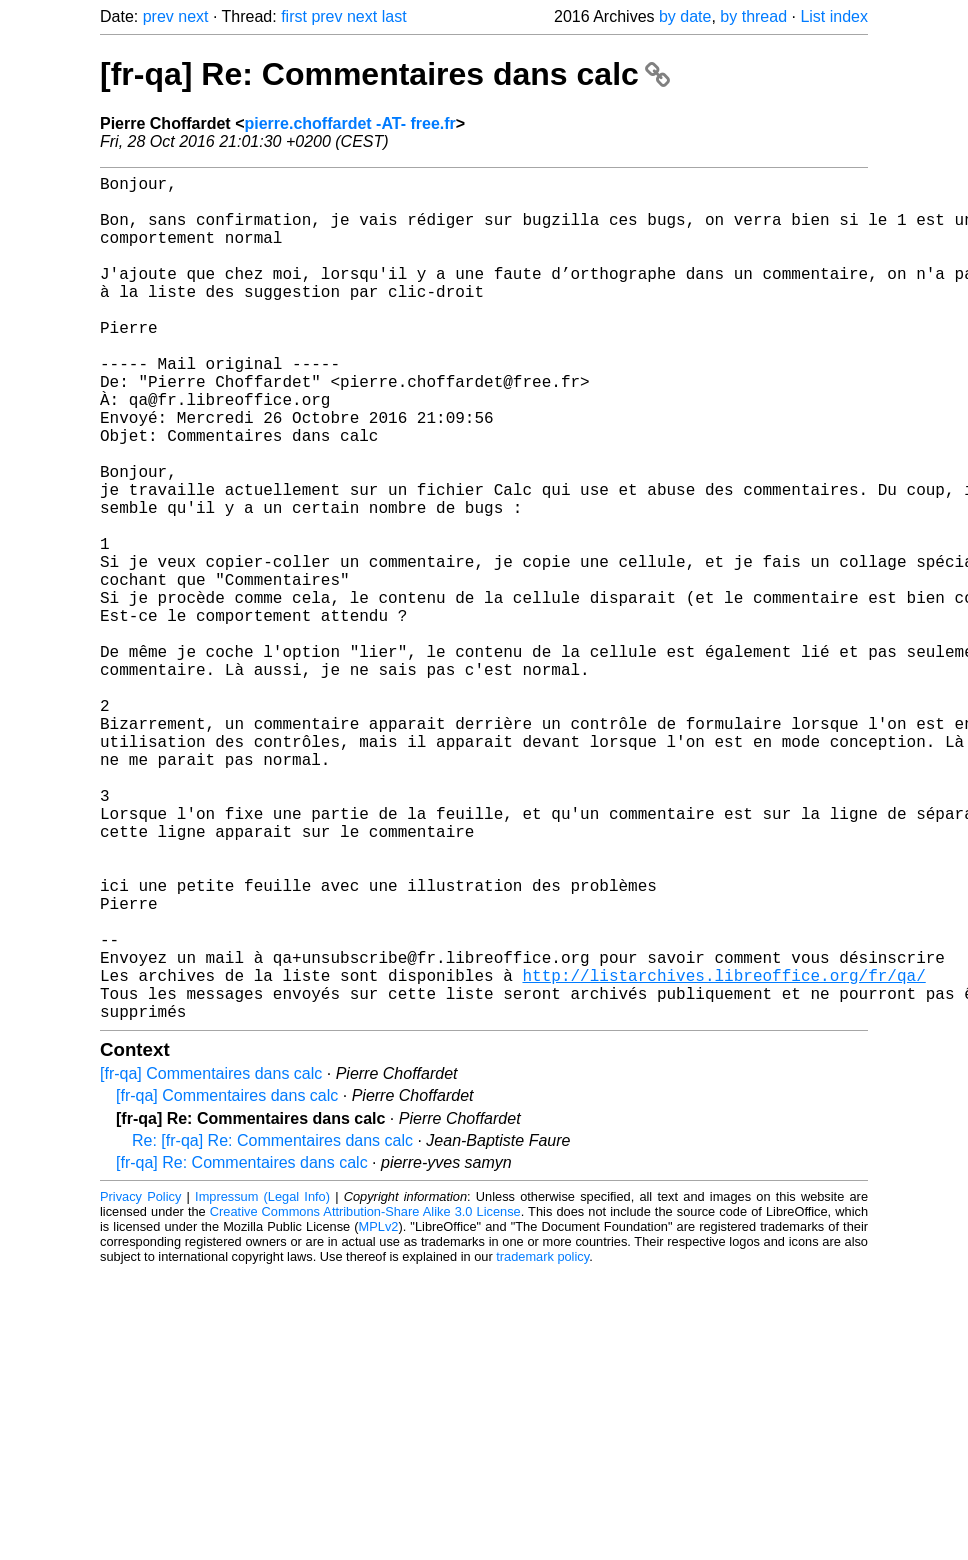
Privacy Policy (140, 1384)
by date (685, 16)
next (193, 16)
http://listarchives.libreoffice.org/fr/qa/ (723, 1155)
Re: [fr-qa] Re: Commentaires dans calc (272, 1328)
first (294, 16)
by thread (753, 16)
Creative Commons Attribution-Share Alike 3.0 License (365, 1399)
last (394, 16)
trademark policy (542, 1444)
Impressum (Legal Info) (262, 1384)
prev (158, 16)
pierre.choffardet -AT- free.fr (349, 123)
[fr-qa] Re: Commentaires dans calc (385, 74)
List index (834, 16)
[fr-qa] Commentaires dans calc (211, 1261)
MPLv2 (379, 1414)
